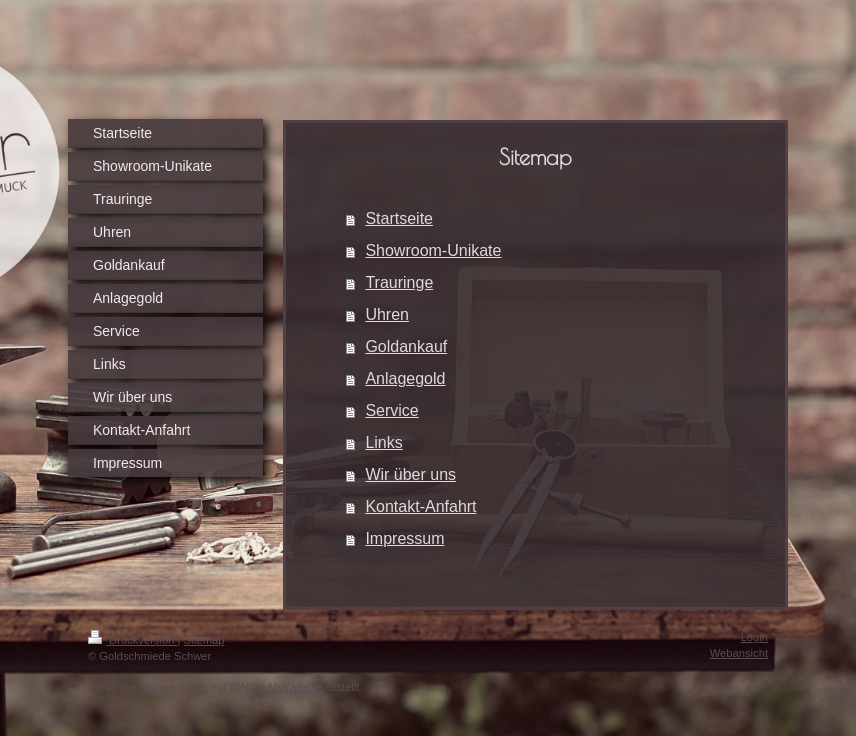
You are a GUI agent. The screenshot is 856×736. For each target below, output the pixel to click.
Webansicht (739, 653)
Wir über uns (410, 474)
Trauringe (399, 282)
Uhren (387, 314)
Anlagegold (405, 378)
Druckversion (133, 640)
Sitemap (204, 640)
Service (391, 410)
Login (754, 637)
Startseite (399, 218)
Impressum (404, 538)
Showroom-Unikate (433, 250)
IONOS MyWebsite (276, 687)
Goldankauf (406, 346)
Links (383, 442)
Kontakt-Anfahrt (420, 506)
